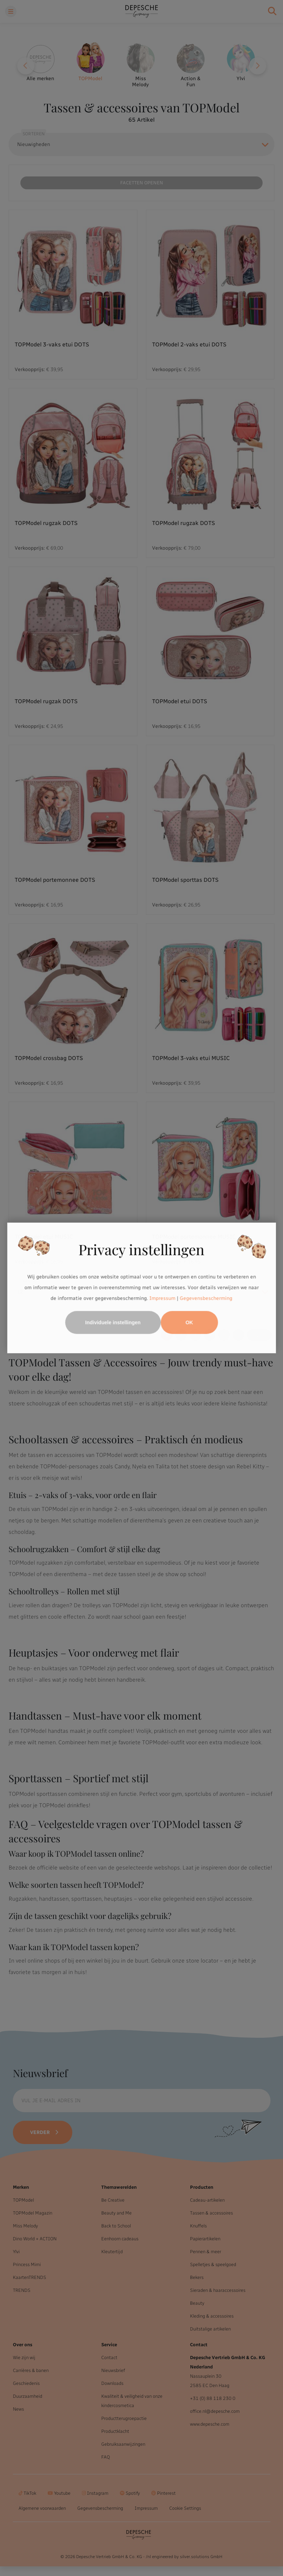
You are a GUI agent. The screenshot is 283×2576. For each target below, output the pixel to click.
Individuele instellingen (113, 1323)
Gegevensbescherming (206, 1298)
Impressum (163, 1298)
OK (189, 1323)
